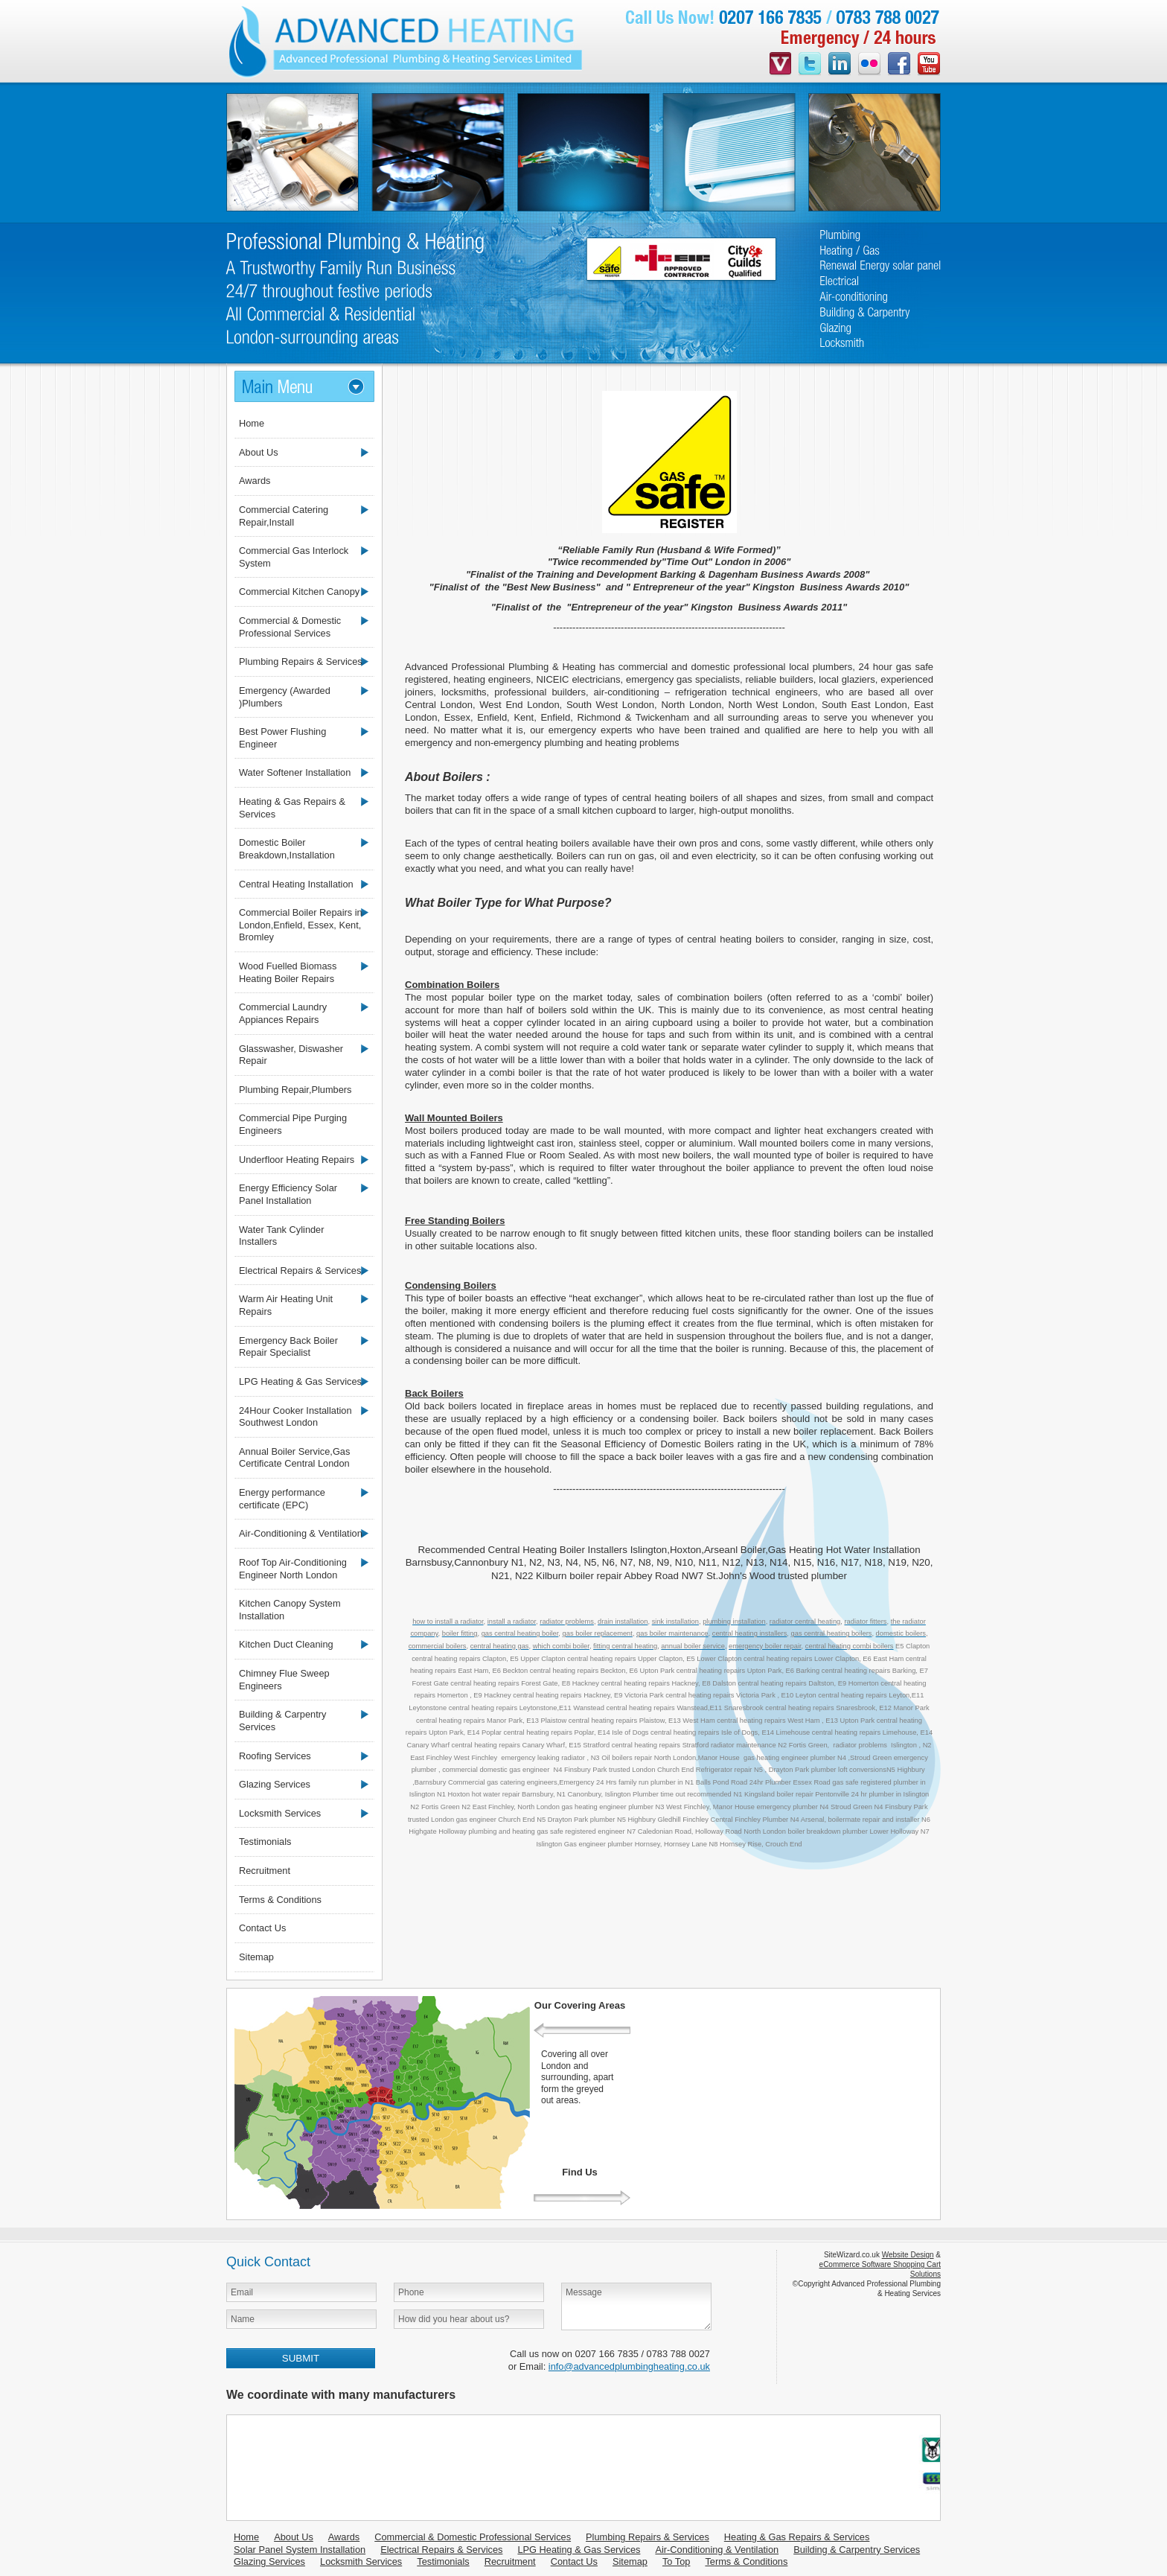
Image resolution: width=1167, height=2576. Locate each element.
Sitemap (256, 1957)
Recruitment (264, 1870)
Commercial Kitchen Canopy (299, 591)
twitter (810, 64)
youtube (929, 64)
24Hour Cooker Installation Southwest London (295, 1417)
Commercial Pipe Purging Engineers (293, 1124)
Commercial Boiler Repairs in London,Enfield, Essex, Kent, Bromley (300, 925)
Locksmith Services (280, 1813)
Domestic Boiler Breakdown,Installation (287, 849)
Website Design (908, 2255)
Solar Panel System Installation (299, 2549)
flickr (869, 64)
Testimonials (265, 1841)
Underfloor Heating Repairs (296, 1159)
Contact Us (262, 1927)
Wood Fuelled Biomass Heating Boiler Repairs (287, 972)
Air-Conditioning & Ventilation (300, 1533)
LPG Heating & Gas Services (300, 1381)
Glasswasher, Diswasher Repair (291, 1055)
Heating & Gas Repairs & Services (292, 808)
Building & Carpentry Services (282, 1720)
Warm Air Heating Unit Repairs (286, 1305)
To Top (676, 2561)
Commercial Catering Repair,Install (283, 516)
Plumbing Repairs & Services (300, 661)
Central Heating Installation (296, 884)
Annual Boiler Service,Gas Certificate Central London (294, 1458)
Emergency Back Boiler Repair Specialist (288, 1347)
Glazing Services (274, 1784)
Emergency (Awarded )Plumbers (284, 697)
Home (251, 423)
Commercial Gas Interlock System (293, 557)
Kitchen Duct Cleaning (286, 1644)
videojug (780, 64)
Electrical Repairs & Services (300, 1270)
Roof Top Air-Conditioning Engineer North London (293, 1569)
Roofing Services (275, 1756)
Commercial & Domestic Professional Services (290, 627)
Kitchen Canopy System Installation (290, 1610)
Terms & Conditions (280, 1899)
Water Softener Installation (295, 772)
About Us (258, 452)
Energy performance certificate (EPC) (282, 1499)
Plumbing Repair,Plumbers (295, 1089)
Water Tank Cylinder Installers (281, 1236)
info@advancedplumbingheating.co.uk (629, 2366)
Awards (254, 480)
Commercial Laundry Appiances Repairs (283, 1013)
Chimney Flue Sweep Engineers (284, 1680)
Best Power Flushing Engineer (282, 738)
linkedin (839, 64)
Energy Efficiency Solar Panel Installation (288, 1194)
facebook (899, 64)
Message (636, 2306)
